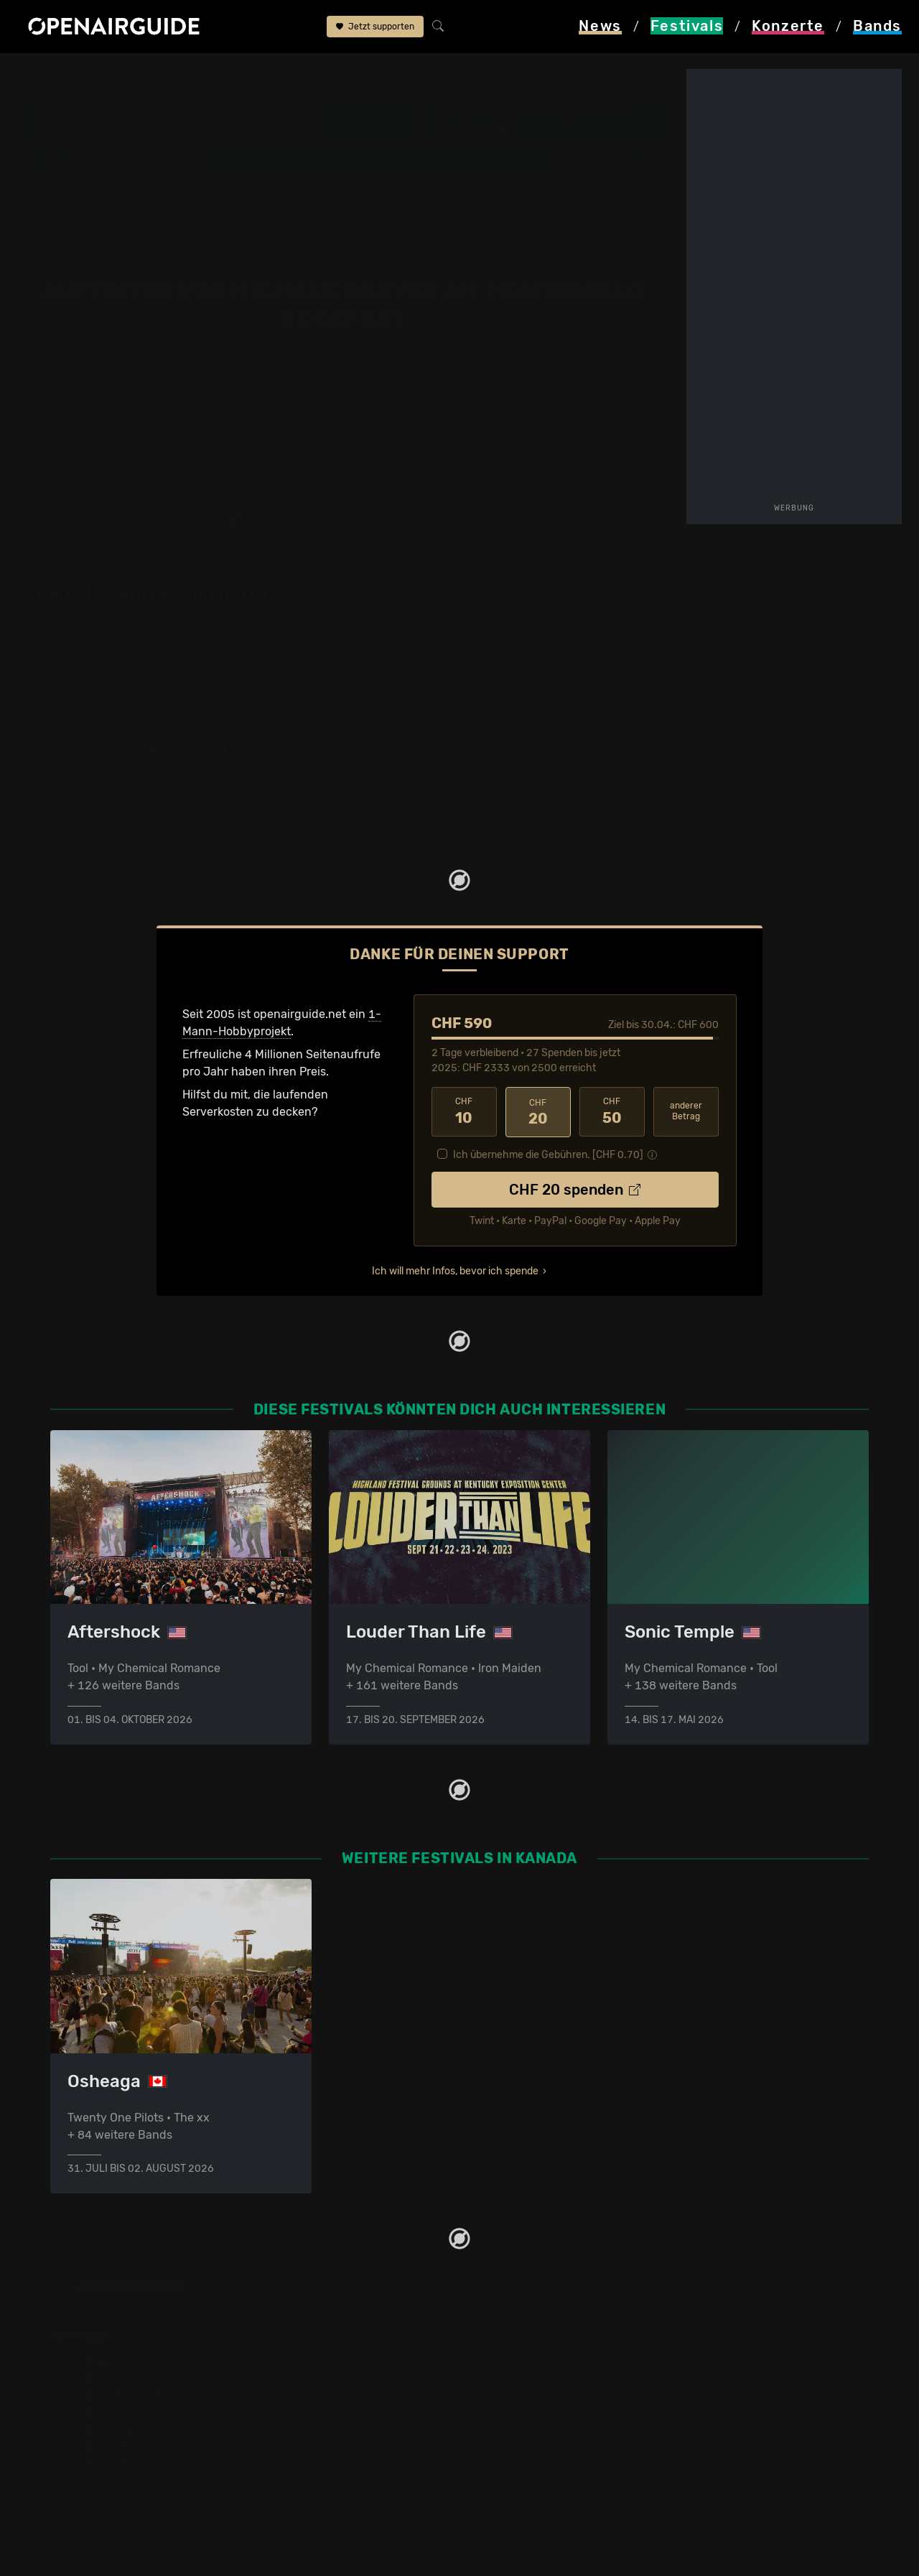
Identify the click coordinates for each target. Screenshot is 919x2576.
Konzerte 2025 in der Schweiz (340, 2463)
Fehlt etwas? (402, 593)
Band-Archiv (356, 73)
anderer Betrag (686, 1111)
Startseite (43, 73)
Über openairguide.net (528, 2360)
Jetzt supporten (375, 27)
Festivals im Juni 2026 (111, 2446)
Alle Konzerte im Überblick (329, 2498)
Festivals (108, 73)
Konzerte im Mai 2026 (317, 2446)
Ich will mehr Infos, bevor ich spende (455, 1270)
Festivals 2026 (89, 2412)
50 (612, 1111)
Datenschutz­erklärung (528, 2412)
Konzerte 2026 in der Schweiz (340, 2481)
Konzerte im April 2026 (321, 2429)
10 (464, 1111)
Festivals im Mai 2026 (108, 2429)
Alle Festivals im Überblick (120, 2498)
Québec (479, 127)
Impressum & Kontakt (525, 2429)
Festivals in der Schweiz (114, 2377)
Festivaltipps (84, 2360)
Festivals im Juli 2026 (109, 2463)
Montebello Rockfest (255, 73)
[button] (595, 163)
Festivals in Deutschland (116, 2395)
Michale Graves (443, 73)
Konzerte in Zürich (308, 2377)
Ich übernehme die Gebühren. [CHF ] (548, 1153)
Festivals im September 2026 (128, 2481)
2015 (291, 402)
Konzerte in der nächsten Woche (346, 2412)
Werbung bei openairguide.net (550, 2395)
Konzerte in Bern (304, 2395)
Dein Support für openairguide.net (560, 2377)
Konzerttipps (293, 2360)
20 (538, 1111)
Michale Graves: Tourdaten (153, 593)
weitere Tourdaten (575, 402)
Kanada (167, 73)
